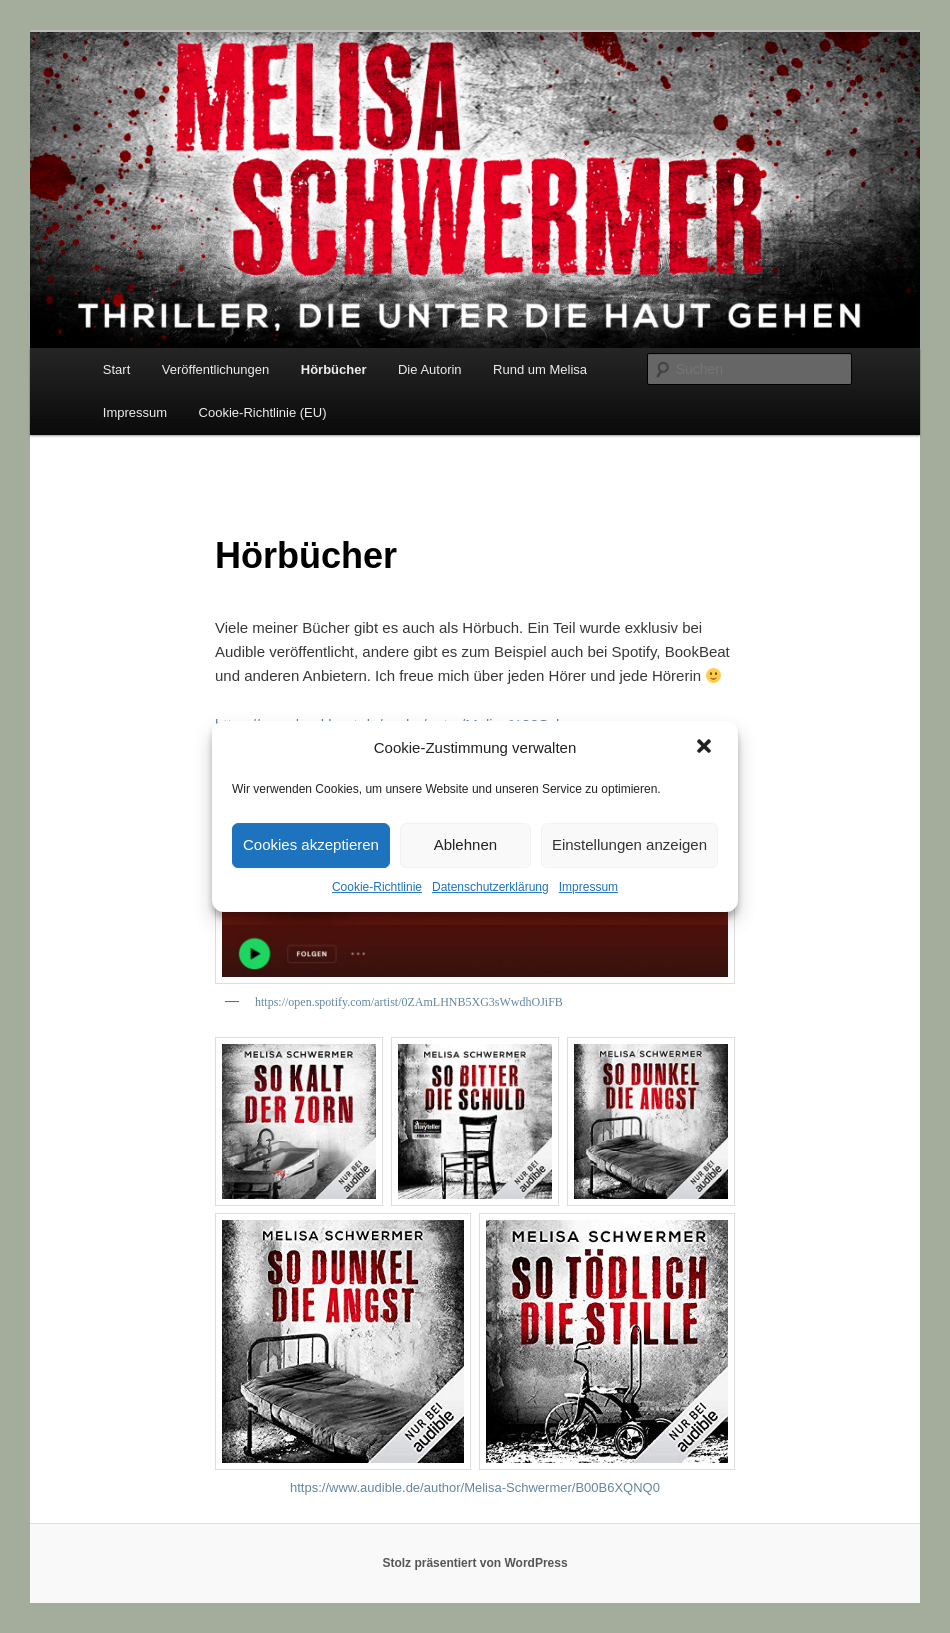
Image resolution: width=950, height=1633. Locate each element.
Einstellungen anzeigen (629, 844)
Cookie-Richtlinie (377, 887)
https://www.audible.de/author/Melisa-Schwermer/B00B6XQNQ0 (475, 1487)
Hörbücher (334, 369)
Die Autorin (430, 369)
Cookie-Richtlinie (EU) (263, 412)
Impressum (588, 887)
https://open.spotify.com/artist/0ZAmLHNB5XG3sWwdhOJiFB (409, 1002)
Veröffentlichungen (215, 369)
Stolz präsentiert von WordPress (474, 1563)
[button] (706, 748)
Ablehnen (465, 844)
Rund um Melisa (540, 369)
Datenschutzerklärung (490, 887)
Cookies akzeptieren (311, 844)
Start (116, 369)
